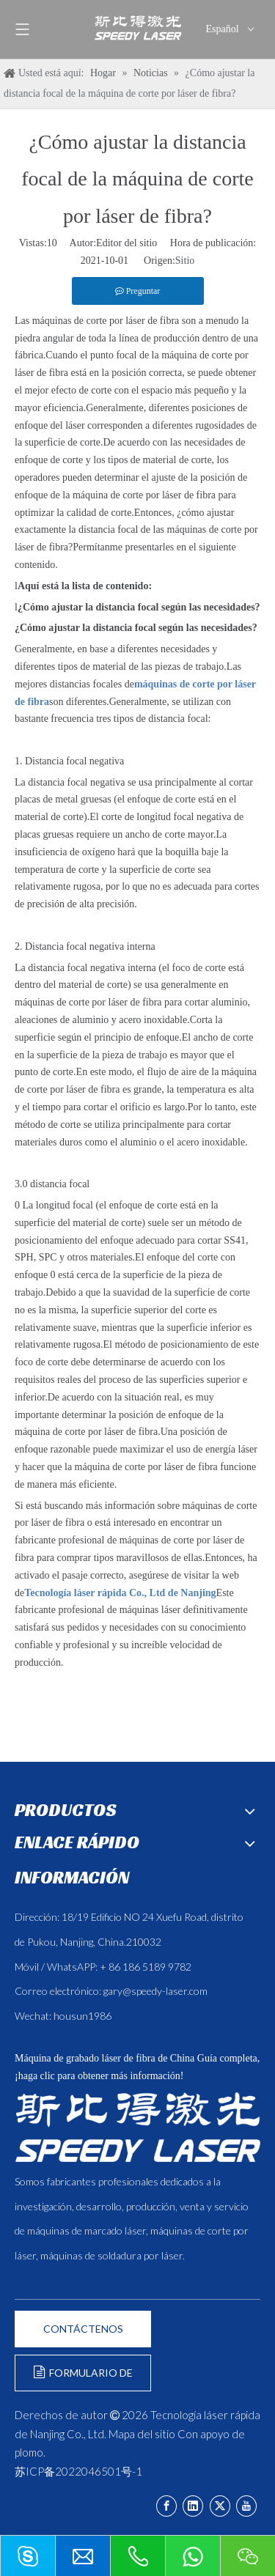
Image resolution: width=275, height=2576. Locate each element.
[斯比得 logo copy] (137, 2127)
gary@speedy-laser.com (155, 1991)
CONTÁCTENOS (83, 2328)
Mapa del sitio (142, 2433)
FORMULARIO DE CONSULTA (83, 2378)
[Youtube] (246, 2506)
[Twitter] (220, 2506)
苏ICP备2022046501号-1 (78, 2471)
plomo (29, 2452)
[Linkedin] (193, 2506)
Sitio (184, 260)
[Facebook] (166, 2506)
